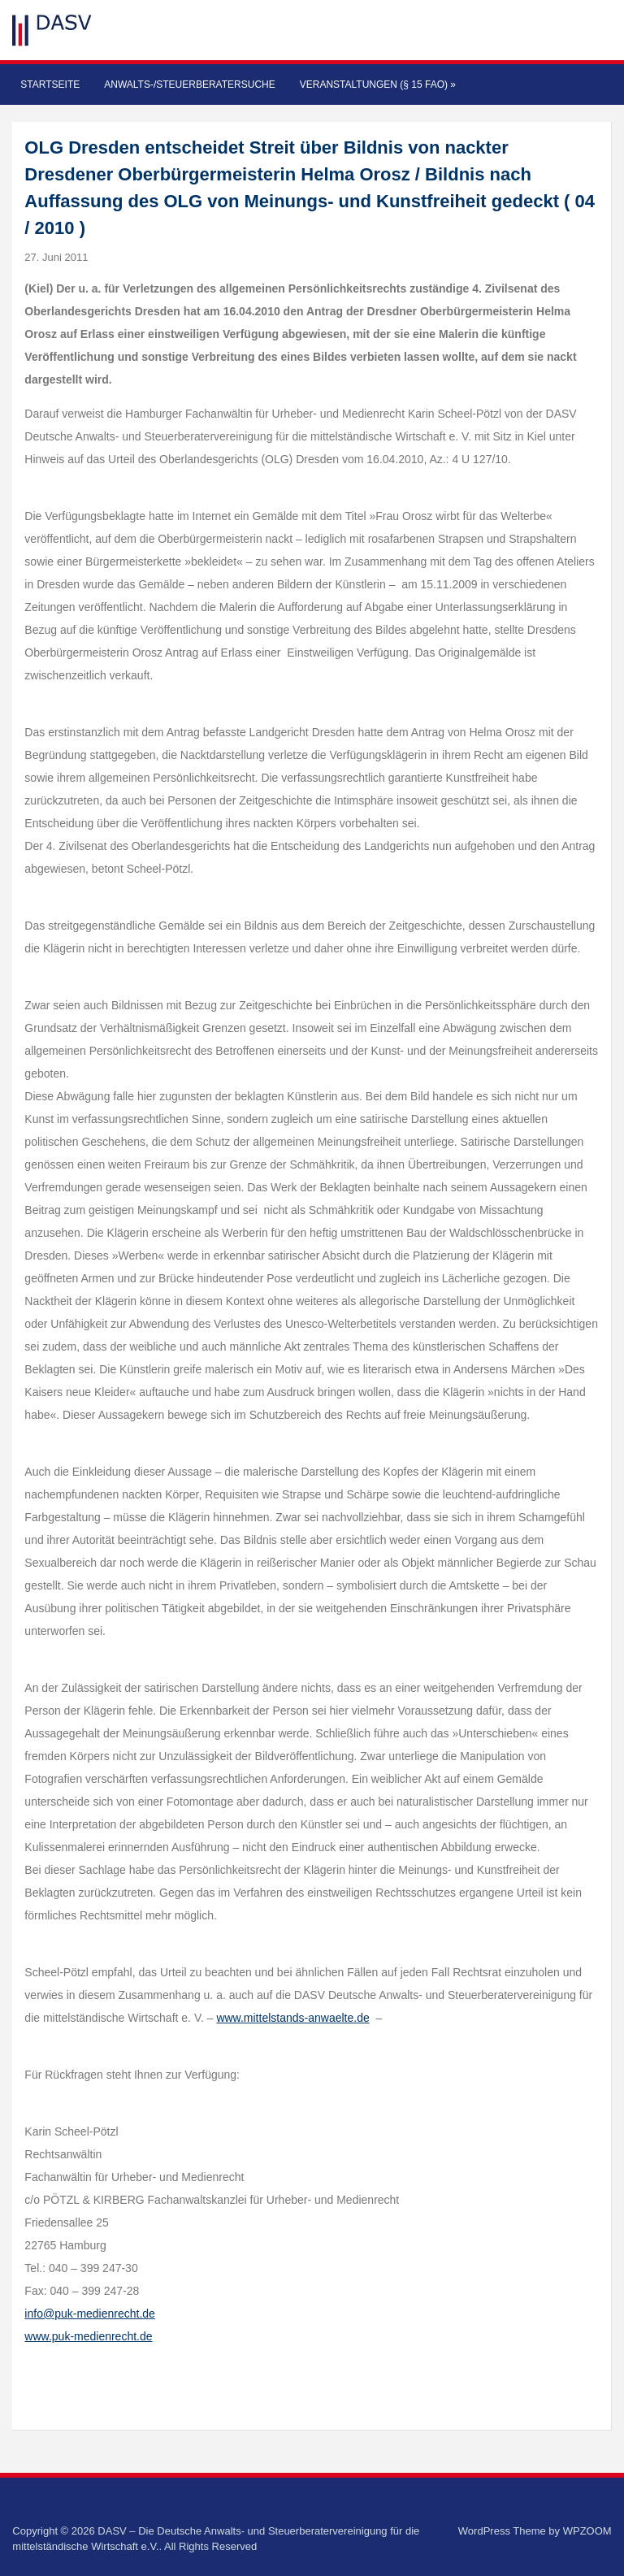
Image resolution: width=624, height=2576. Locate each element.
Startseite (50, 84)
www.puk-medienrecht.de (88, 2336)
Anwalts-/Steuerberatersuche (189, 84)
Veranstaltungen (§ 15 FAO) (378, 84)
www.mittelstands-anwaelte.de (292, 2017)
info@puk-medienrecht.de (89, 2313)
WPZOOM (587, 2531)
